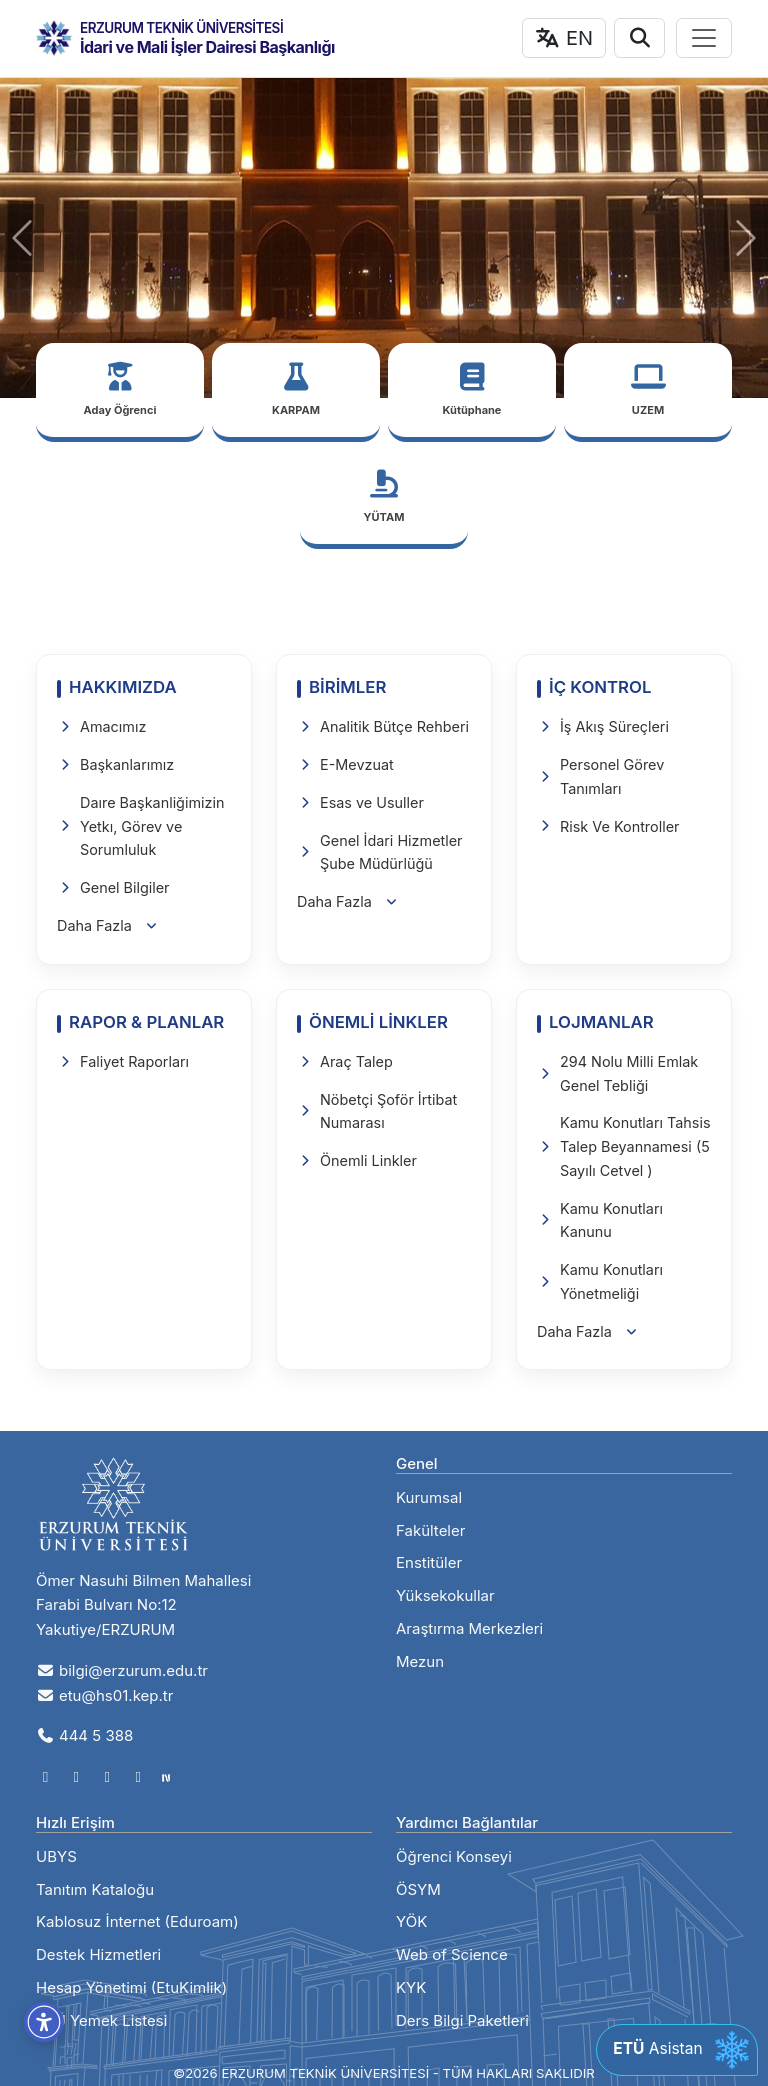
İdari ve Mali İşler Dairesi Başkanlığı (207, 47)
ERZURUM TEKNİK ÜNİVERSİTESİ (181, 28)
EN (564, 38)
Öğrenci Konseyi (454, 1856)
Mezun (420, 1661)
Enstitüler (429, 1562)
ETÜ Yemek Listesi (101, 2020)
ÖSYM (418, 1889)
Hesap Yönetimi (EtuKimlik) (131, 1987)
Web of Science (452, 1954)
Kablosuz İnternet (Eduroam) (137, 1921)
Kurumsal (429, 1497)
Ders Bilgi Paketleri (462, 2020)
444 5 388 (84, 1735)
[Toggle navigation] (704, 38)
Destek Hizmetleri (98, 1954)
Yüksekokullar (445, 1595)
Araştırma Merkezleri (469, 1628)
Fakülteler (430, 1530)
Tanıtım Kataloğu (95, 1889)
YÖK (411, 1921)
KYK (411, 1987)
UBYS (56, 1856)
